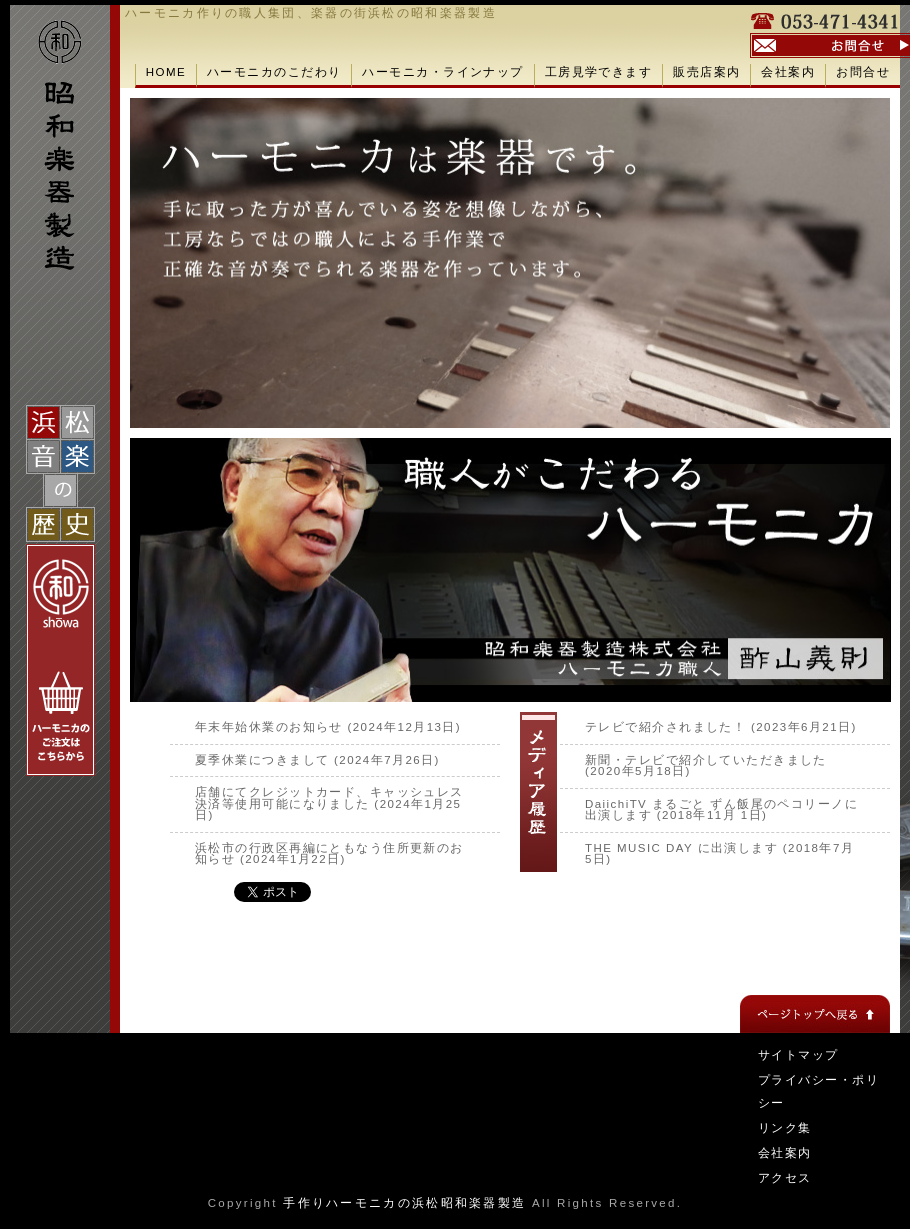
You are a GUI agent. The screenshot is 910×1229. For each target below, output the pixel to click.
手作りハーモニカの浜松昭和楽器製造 (404, 1203)
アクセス (785, 1178)
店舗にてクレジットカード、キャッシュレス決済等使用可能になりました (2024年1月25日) (329, 803)
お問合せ (863, 72)
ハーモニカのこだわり (274, 72)
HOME (166, 72)
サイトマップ (798, 1055)
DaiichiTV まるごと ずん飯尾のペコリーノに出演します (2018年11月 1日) (721, 810)
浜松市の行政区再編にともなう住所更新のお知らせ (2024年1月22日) (329, 854)
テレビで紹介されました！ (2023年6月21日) (721, 727)
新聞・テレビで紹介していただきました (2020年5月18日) (706, 766)
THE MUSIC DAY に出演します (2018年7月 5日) (719, 854)
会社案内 (788, 72)
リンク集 (785, 1128)
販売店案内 (706, 72)
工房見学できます (599, 72)
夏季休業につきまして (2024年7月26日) (317, 760)
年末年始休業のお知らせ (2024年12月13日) (328, 727)
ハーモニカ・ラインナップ (442, 72)
